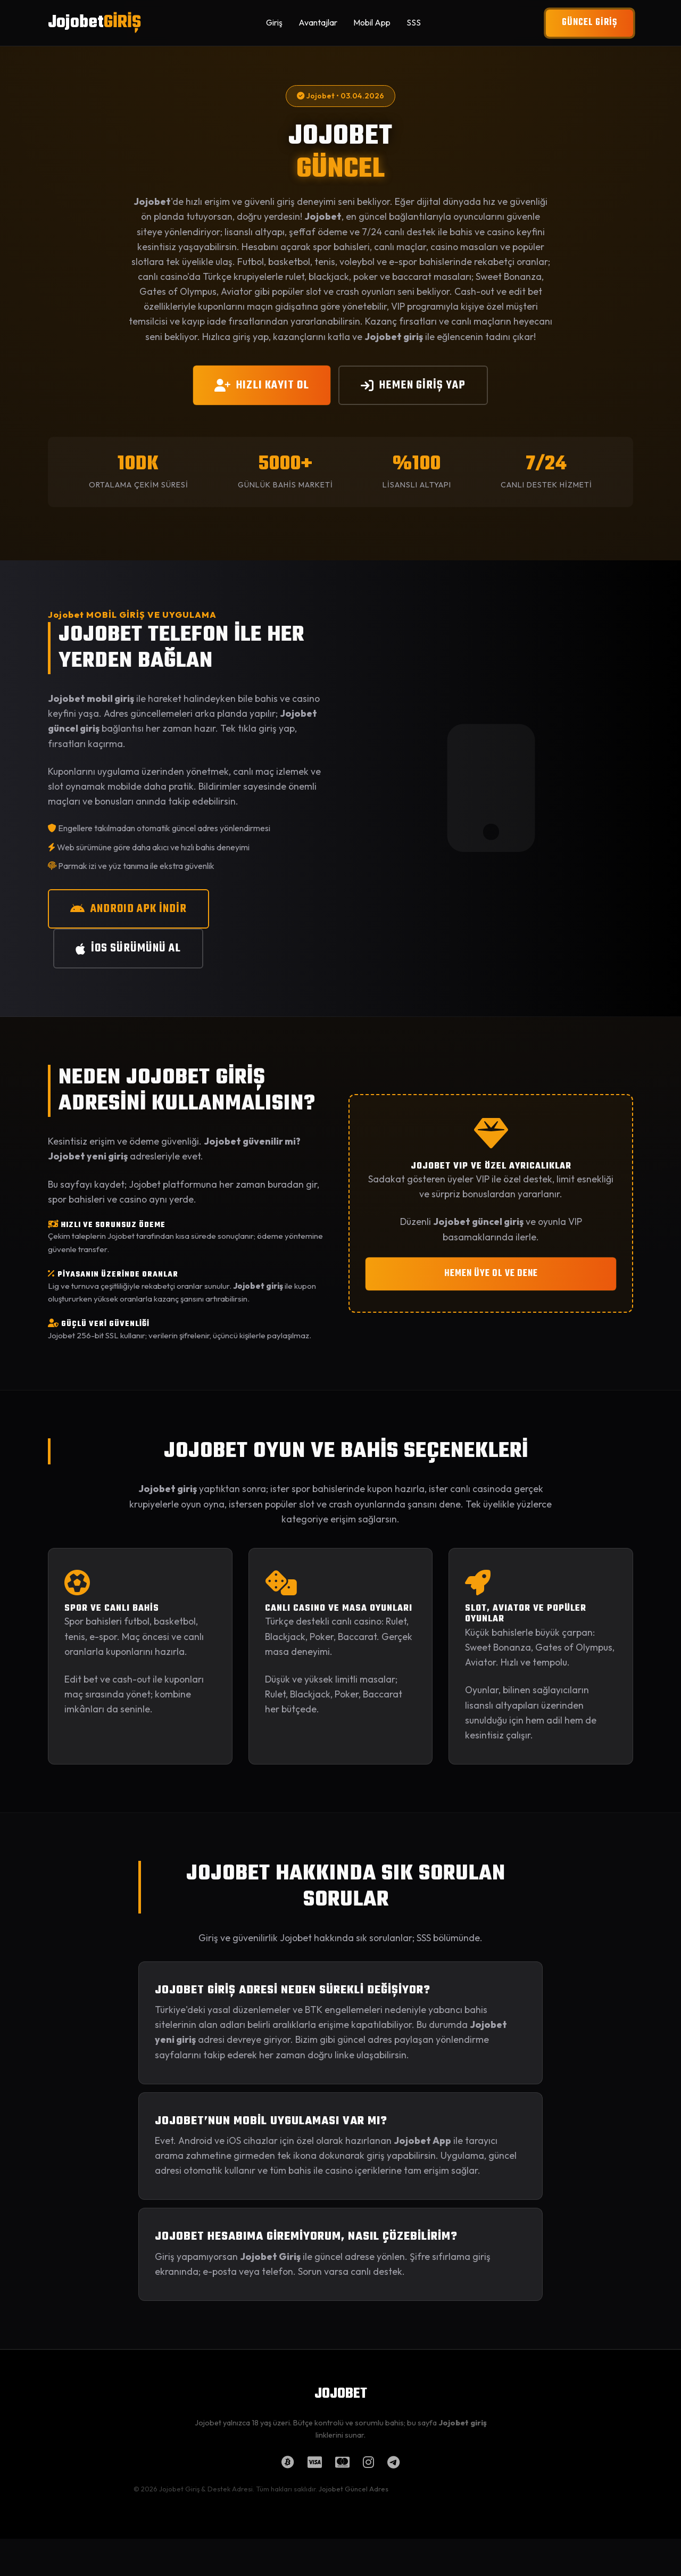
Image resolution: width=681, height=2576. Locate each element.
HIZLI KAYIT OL (261, 385)
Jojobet (94, 22)
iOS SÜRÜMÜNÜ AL (128, 948)
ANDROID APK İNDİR (128, 909)
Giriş (274, 22)
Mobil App (372, 22)
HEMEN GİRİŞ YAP (413, 385)
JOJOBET (340, 2394)
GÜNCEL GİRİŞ (589, 22)
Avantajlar (317, 22)
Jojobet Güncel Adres (353, 2488)
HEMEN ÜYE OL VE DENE (491, 1273)
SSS (413, 22)
